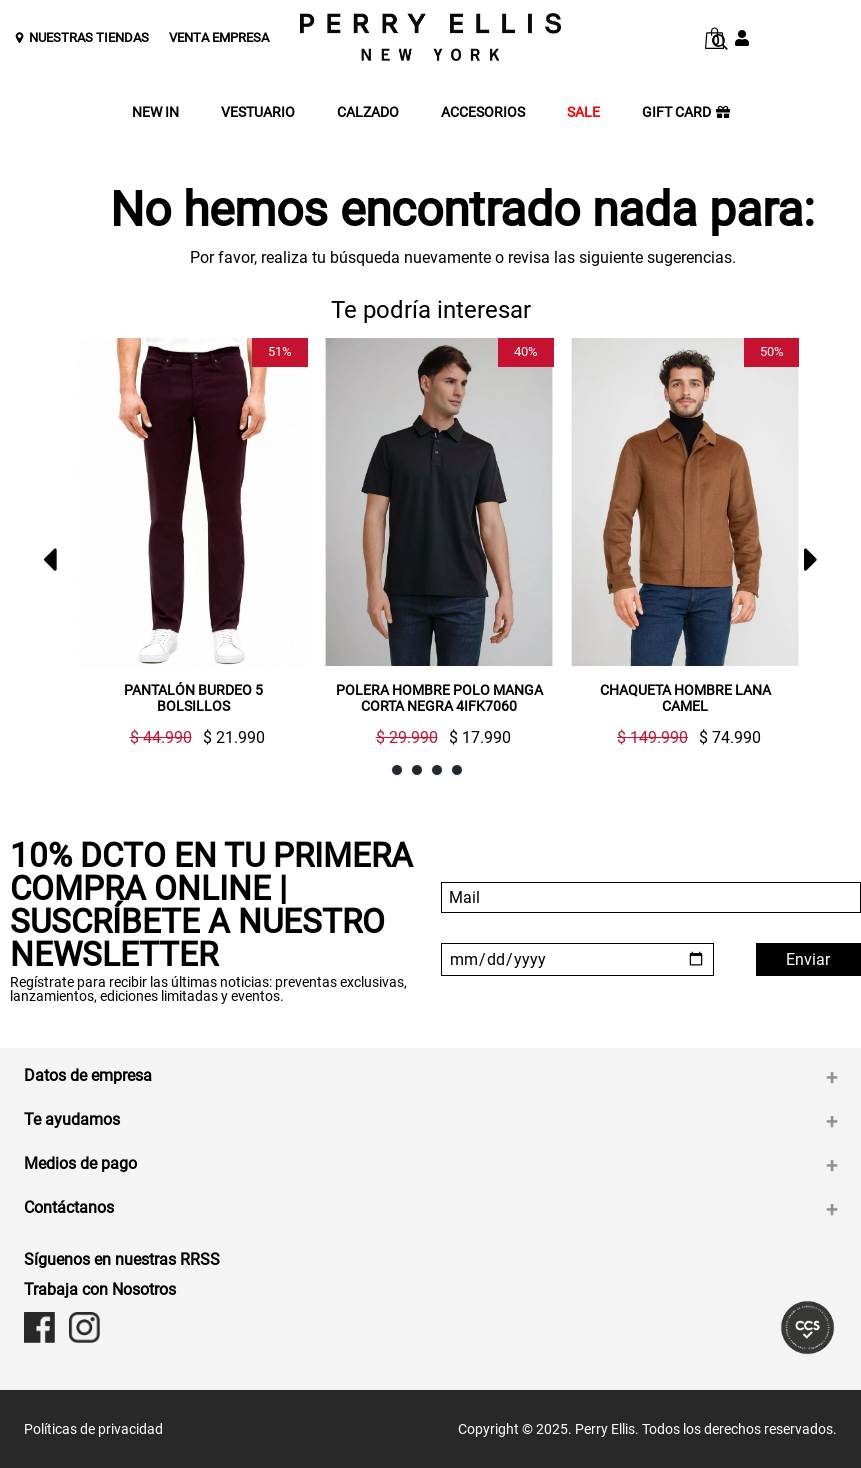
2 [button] (417, 770)
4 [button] (457, 770)
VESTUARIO (258, 112)
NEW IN (155, 112)
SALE (583, 112)
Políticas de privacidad (93, 1429)
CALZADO (368, 112)
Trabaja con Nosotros (100, 1289)
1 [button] (397, 770)
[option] (185, 550)
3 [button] (437, 770)
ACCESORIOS (483, 112)
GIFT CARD (686, 112)
